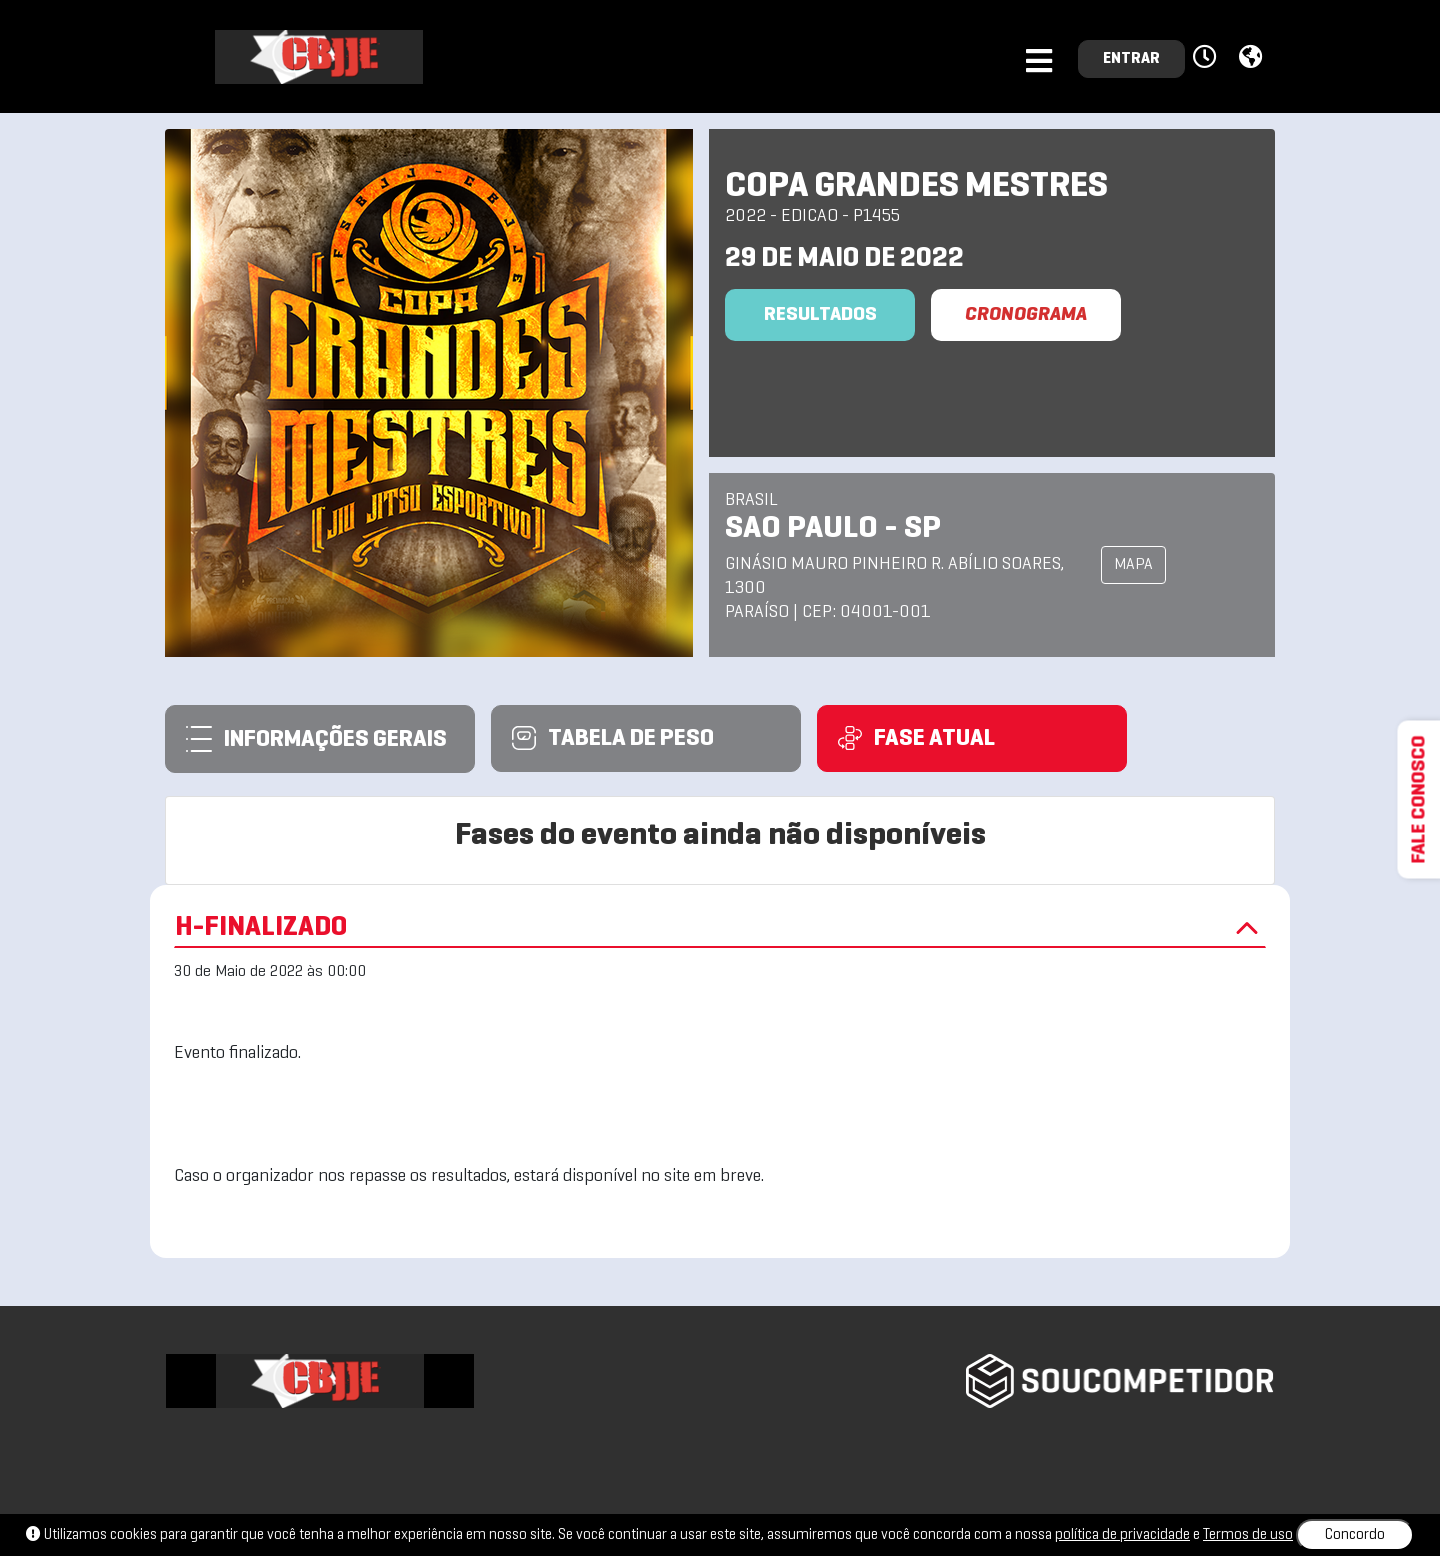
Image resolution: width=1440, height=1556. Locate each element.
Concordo (1355, 1535)
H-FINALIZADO (720, 928)
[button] (1207, 58)
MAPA (1133, 565)
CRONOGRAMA (1026, 315)
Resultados (820, 315)
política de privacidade (1122, 1535)
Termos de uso (1248, 1535)
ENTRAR (1131, 59)
